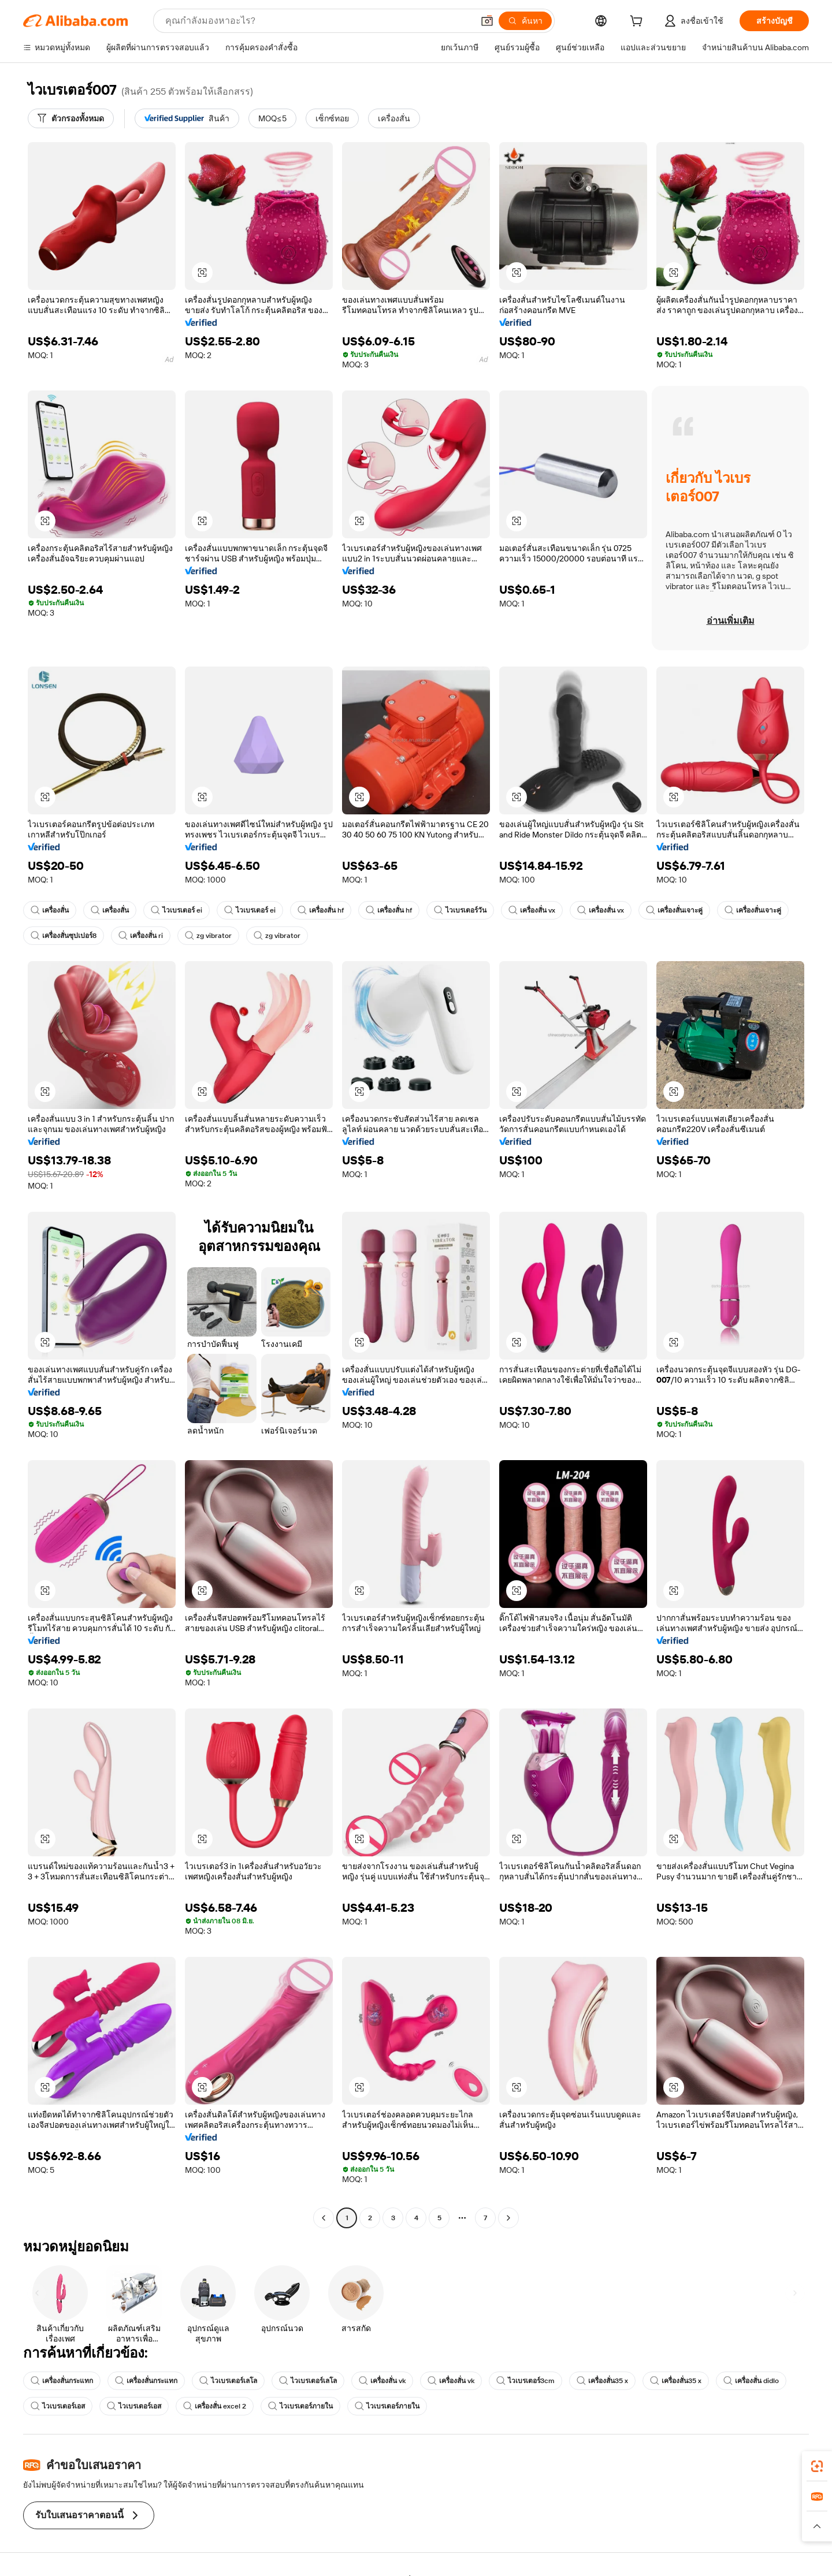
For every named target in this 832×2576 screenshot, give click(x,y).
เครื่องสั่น (50, 910)
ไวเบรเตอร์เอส (58, 2406)
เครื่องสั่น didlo (751, 2380)
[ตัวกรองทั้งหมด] (71, 118)
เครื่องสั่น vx (531, 910)
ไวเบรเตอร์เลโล (228, 2380)
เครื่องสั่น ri (140, 935)
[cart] (638, 22)
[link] (817, 2466)
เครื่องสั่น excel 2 (214, 2406)
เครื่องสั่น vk (382, 2380)
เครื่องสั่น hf (321, 910)
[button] (487, 21)
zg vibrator (208, 935)
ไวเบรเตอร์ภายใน (300, 2406)
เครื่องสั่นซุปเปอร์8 (63, 935)
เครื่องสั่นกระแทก (62, 2380)
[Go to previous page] (323, 2218)
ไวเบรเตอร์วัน (460, 910)
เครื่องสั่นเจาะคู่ (674, 910)
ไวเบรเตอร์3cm (525, 2380)
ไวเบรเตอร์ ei (176, 910)
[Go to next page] (508, 2218)
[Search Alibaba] (318, 20)
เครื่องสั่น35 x (602, 2380)
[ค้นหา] (525, 21)
